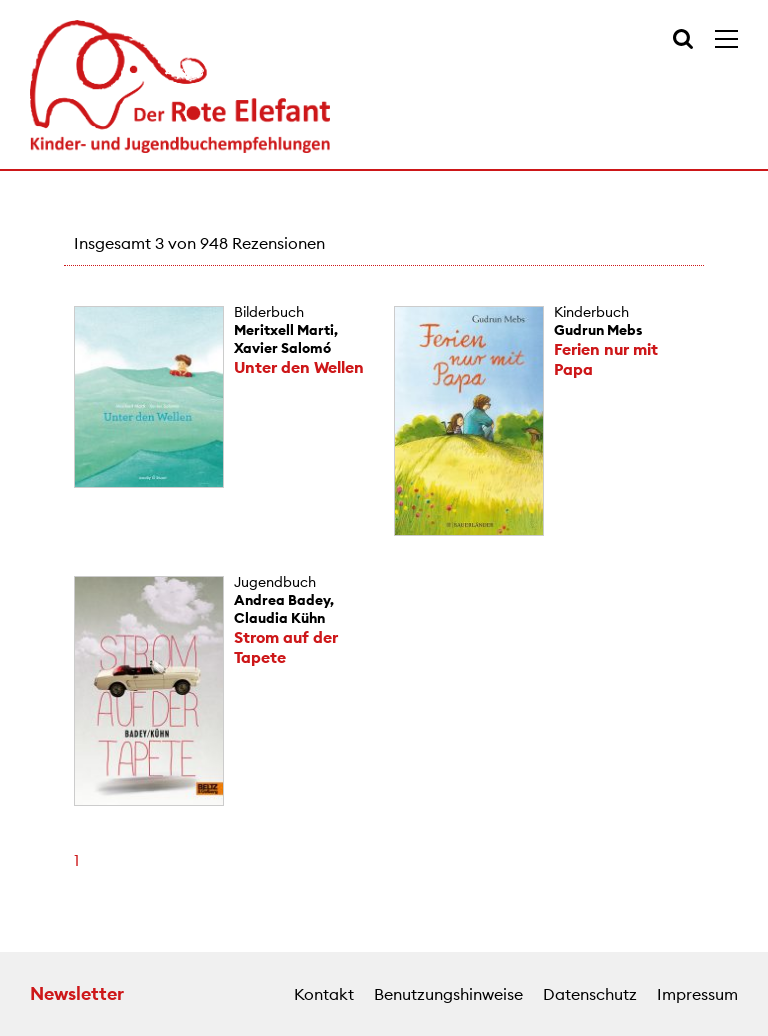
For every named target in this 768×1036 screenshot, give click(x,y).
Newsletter (77, 993)
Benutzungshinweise (448, 994)
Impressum (697, 994)
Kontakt (324, 994)
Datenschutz (590, 994)
